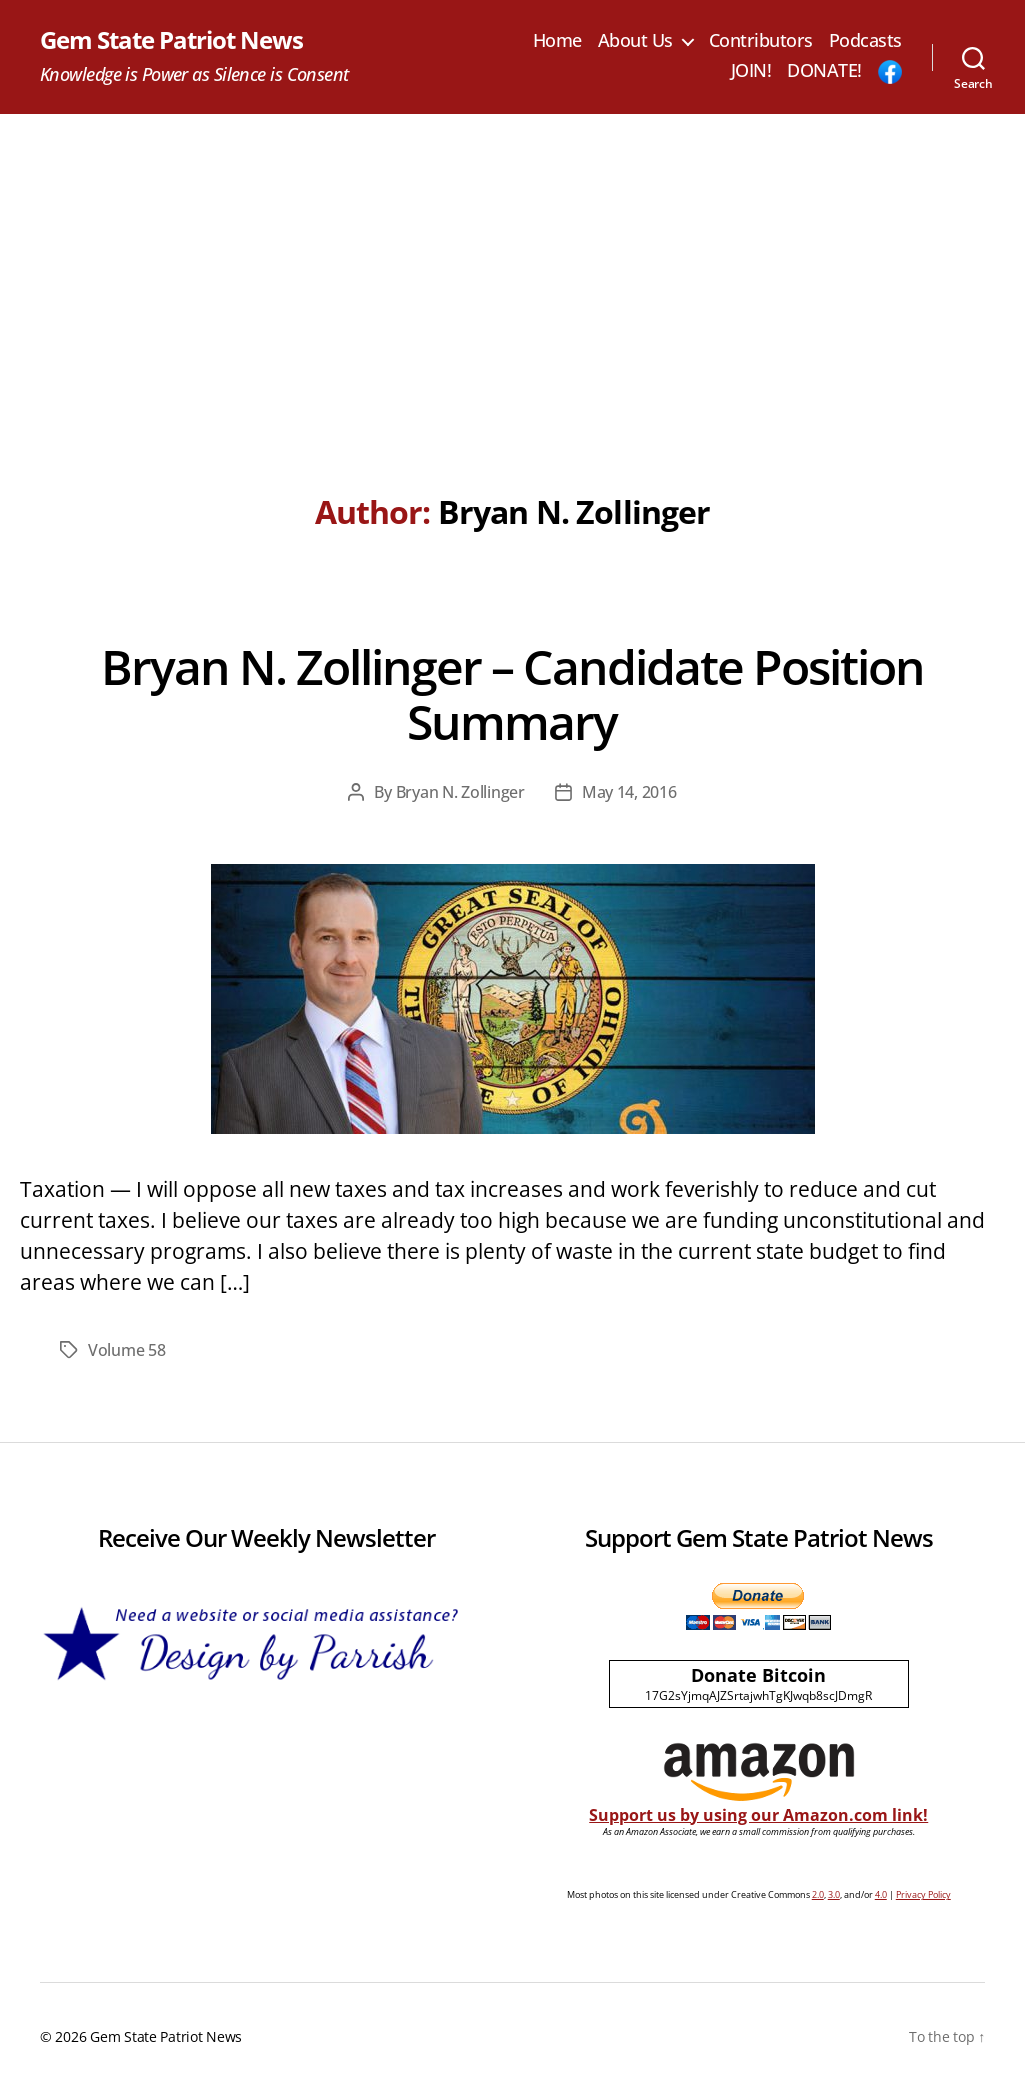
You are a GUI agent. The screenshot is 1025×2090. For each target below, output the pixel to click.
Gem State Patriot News (171, 40)
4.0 (881, 1894)
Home (557, 41)
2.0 (818, 1894)
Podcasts (865, 41)
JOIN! (751, 71)
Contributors (761, 41)
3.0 (834, 1894)
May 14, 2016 (629, 792)
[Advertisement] (512, 264)
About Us (635, 41)
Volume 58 (127, 1350)
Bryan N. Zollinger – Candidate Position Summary (512, 694)
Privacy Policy (923, 1894)
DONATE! (824, 71)
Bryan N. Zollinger (460, 792)
